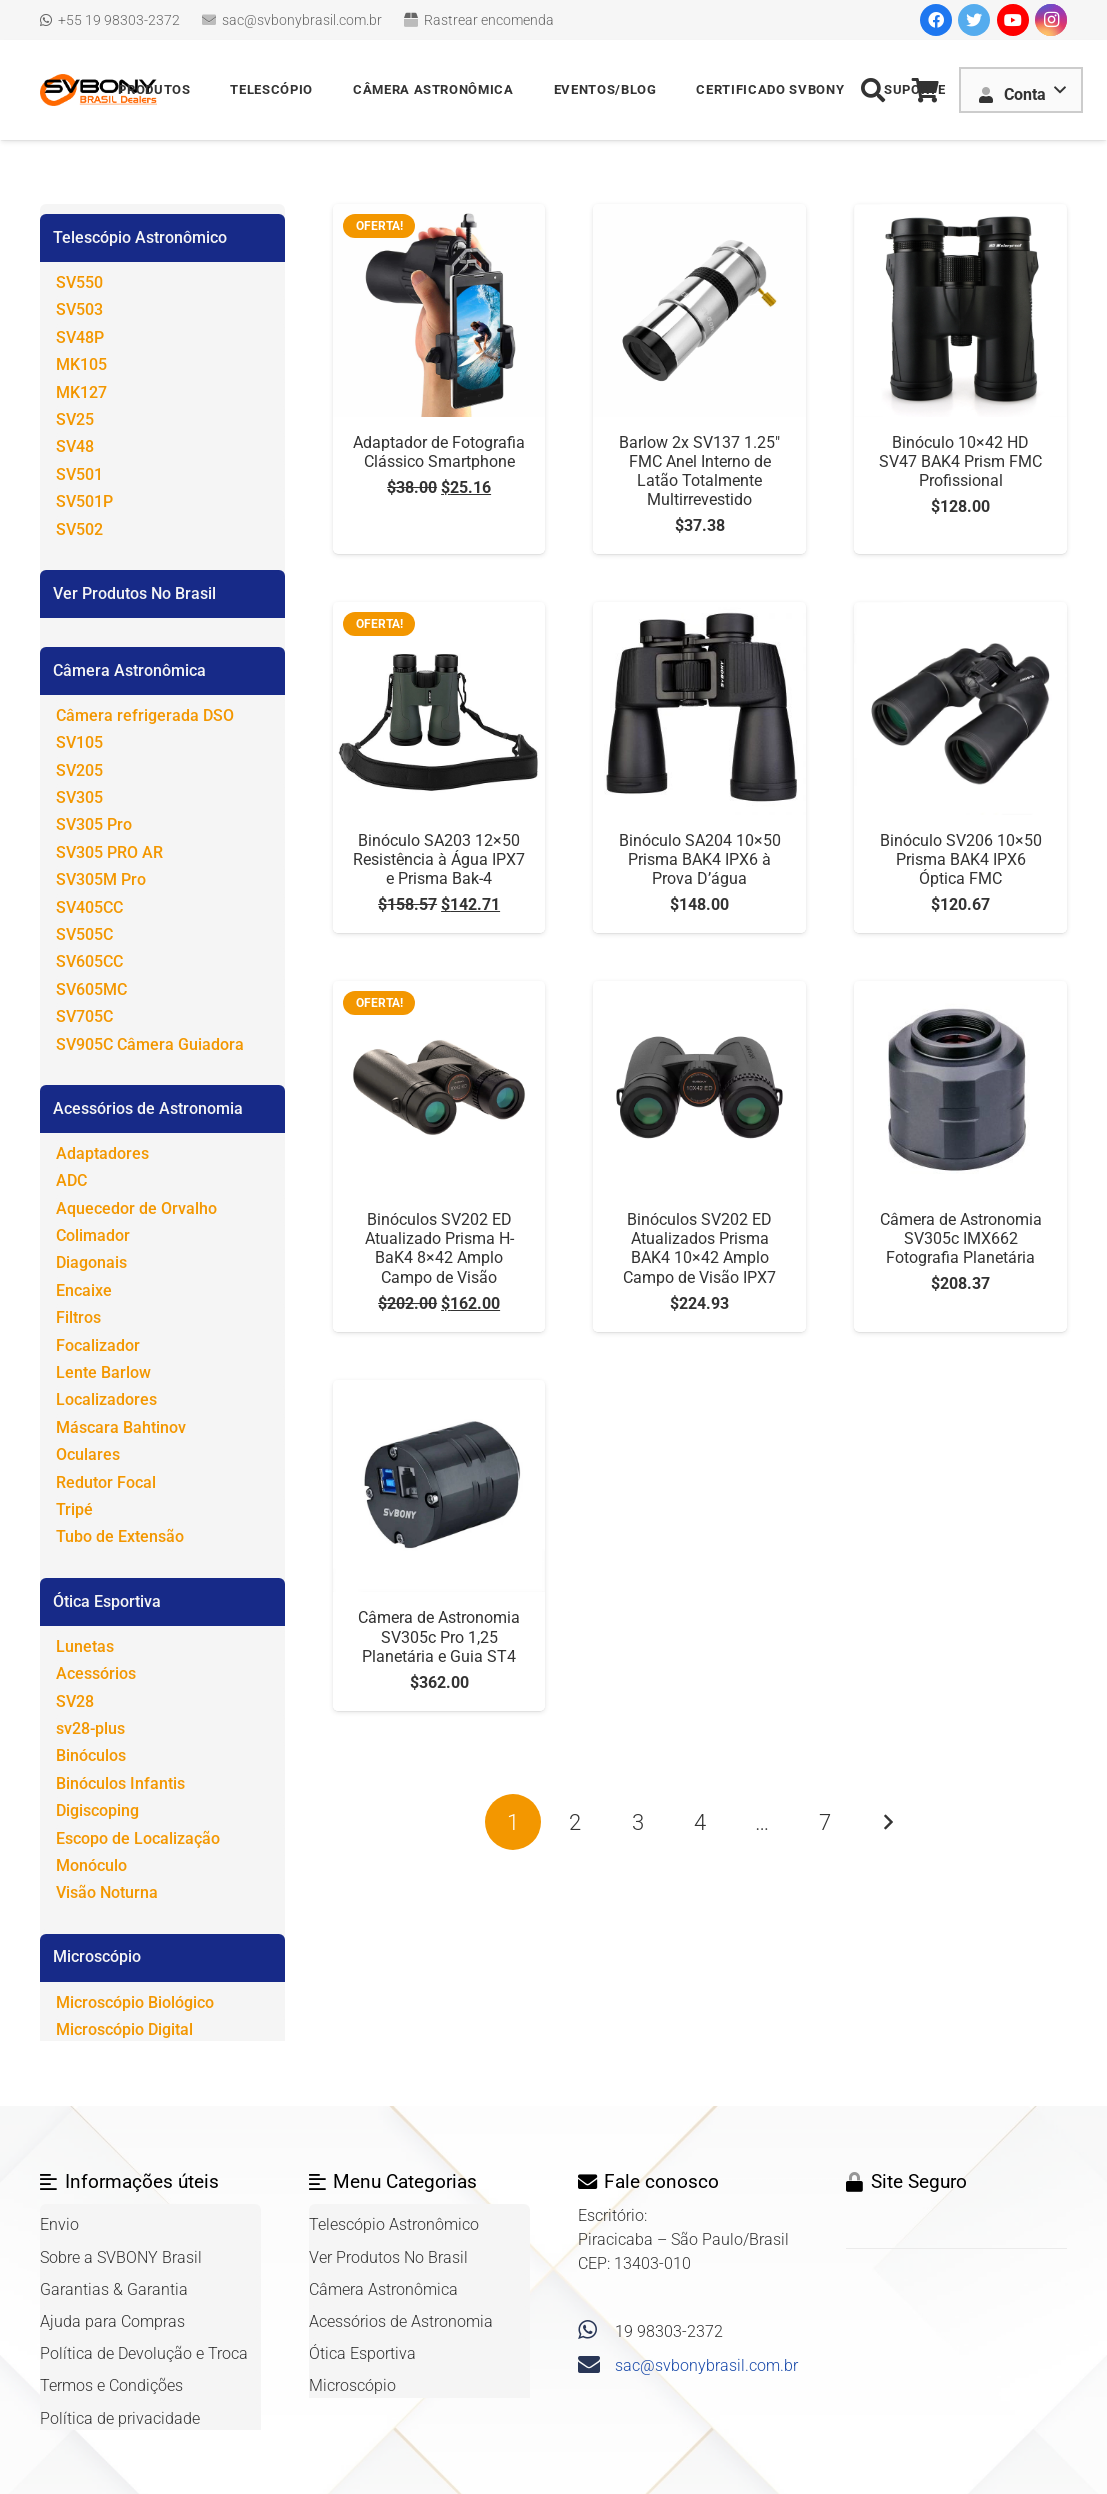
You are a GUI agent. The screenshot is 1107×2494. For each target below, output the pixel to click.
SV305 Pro (94, 824)
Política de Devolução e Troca (144, 2353)
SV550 (79, 282)
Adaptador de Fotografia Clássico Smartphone (439, 452)
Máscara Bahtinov (121, 1427)
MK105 (81, 364)
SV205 (79, 770)
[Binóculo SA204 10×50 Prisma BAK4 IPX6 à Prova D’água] (699, 613)
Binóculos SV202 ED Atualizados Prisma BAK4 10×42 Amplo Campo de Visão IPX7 (699, 1248)
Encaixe (84, 1290)
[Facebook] (936, 20)
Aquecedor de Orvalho (136, 1208)
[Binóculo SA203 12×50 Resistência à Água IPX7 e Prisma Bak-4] (439, 613)
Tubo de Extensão (120, 1536)
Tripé (74, 1509)
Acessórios (96, 1673)
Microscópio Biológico (135, 2002)
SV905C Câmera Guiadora (150, 1044)
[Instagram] (1051, 20)
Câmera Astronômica (129, 670)
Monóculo (91, 1865)
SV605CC (89, 961)
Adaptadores (102, 1153)
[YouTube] (1013, 20)
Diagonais (91, 1262)
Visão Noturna (107, 1892)
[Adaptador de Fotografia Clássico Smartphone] (439, 215)
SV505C (84, 934)
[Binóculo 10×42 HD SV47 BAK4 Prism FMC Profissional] (960, 215)
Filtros (78, 1317)
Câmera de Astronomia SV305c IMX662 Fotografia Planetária (961, 1238)
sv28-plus (90, 1728)
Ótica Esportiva (107, 1601)
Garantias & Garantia (114, 2289)
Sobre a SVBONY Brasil (121, 2257)
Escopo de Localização (138, 1838)
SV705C (84, 1016)
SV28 (75, 1701)
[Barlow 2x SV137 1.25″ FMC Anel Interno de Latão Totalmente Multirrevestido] (699, 215)
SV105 (79, 742)
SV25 (75, 419)
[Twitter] (974, 20)
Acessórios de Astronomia (148, 1108)
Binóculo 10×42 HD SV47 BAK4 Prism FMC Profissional (960, 461)
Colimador (93, 1235)
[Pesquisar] (873, 90)
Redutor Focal (106, 1482)
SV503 (79, 309)
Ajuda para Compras (112, 2321)
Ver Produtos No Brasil (134, 593)
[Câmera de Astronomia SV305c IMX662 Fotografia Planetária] (960, 992)
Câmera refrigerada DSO (145, 715)
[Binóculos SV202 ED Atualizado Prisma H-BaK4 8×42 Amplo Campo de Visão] (439, 992)
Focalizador (98, 1345)
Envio (59, 2224)
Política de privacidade (120, 2418)
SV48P (80, 337)
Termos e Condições (111, 2385)
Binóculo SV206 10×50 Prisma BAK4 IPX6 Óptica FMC (961, 859)
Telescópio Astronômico (140, 237)
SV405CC (89, 907)
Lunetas (85, 1646)
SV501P (84, 501)
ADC (71, 1180)
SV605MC (91, 989)
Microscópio (97, 1956)
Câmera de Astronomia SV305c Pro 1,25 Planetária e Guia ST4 (439, 1636)
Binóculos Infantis (120, 1783)
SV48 (75, 446)
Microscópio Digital (124, 2029)
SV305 (79, 797)
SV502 (79, 529)
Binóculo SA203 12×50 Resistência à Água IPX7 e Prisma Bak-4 (439, 859)
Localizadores (106, 1399)
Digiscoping (97, 1810)
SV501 (79, 474)
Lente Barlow (103, 1372)
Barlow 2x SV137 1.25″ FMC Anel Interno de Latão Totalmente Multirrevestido (699, 471)
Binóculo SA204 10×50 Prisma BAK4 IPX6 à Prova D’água (700, 859)
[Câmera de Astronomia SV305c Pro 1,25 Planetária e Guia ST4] (439, 1391)
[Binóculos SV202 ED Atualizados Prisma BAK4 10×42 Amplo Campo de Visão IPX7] (699, 992)
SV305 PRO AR (109, 852)
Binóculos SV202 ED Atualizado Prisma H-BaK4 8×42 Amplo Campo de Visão (439, 1248)
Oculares (88, 1454)
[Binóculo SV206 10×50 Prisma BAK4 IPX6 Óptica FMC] (960, 613)
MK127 (81, 392)
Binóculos (91, 1755)
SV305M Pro (101, 879)
